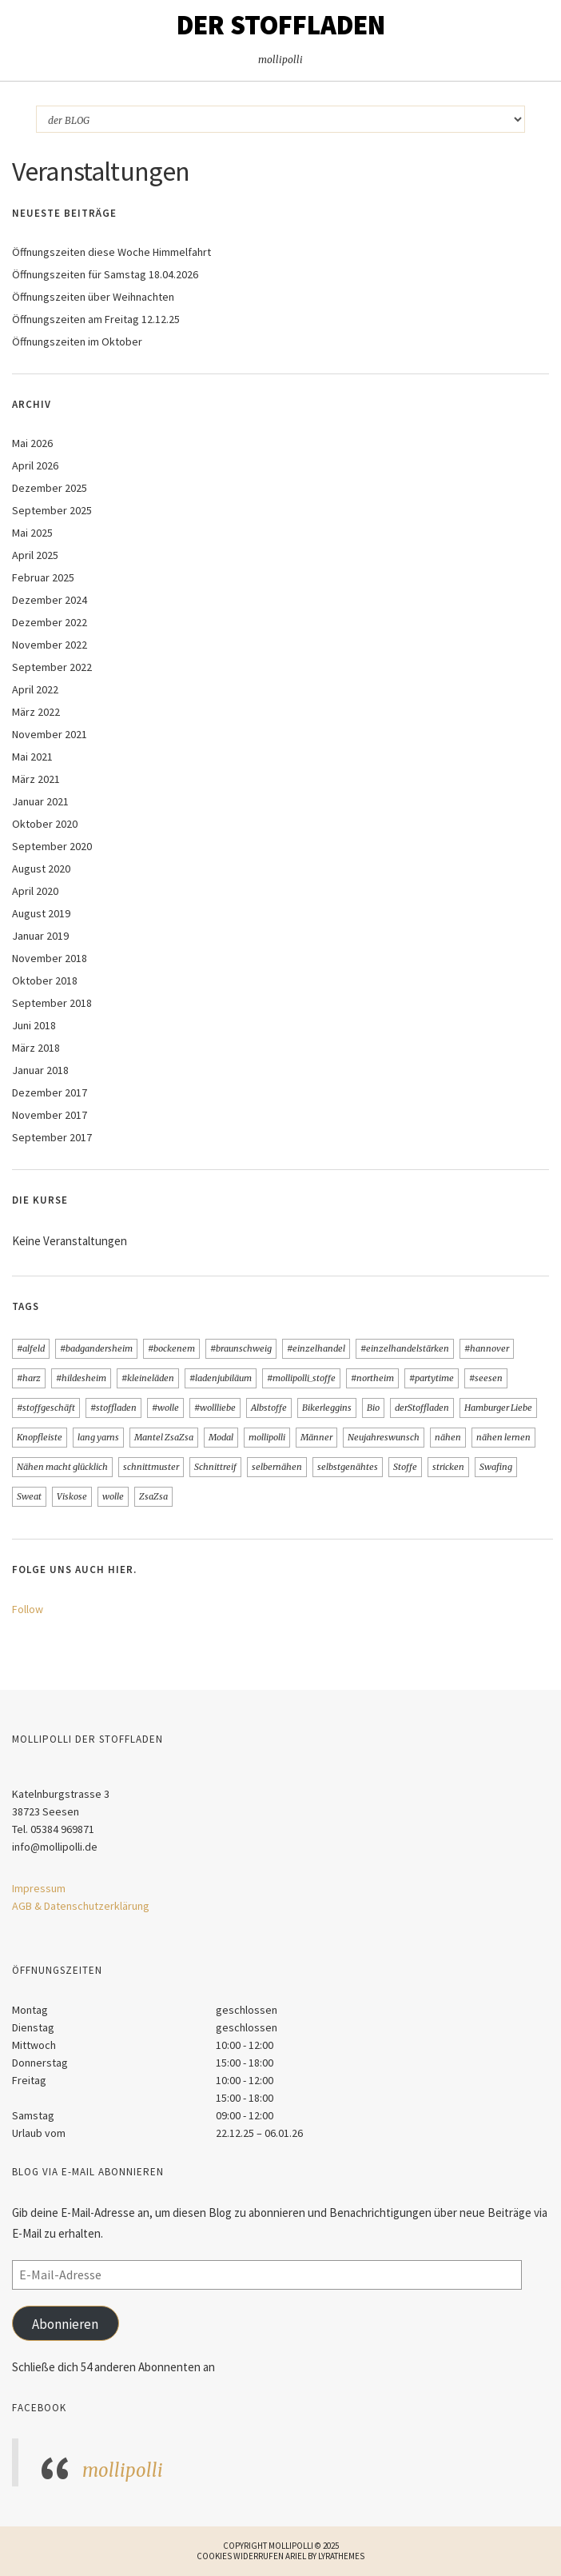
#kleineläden (147, 1378)
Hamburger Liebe (498, 1407)
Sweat (29, 1496)
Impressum (39, 1888)
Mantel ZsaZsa (163, 1437)
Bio (373, 1407)
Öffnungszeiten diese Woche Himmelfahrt (111, 252)
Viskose (72, 1496)
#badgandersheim (96, 1348)
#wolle (165, 1407)
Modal (221, 1437)
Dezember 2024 (49, 600)
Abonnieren (65, 2324)
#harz (29, 1378)
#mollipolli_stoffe (301, 1378)
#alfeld (31, 1348)
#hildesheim (81, 1378)
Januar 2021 (40, 801)
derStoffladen (422, 1407)
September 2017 (52, 1137)
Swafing (495, 1466)
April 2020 (35, 891)
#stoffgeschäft (46, 1407)
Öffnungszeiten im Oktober (77, 341)
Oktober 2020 (45, 824)
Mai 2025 (32, 532)
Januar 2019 (40, 936)
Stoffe (405, 1466)
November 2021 (49, 734)
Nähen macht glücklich (62, 1466)
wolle (113, 1496)
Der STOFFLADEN (281, 25)
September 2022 (52, 667)
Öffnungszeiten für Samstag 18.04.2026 (105, 274)
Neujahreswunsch (384, 1437)
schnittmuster (151, 1466)
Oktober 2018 (45, 980)
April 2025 (35, 555)
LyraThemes (341, 2556)
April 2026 (35, 465)
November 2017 (49, 1115)
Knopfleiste (39, 1437)
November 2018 (49, 958)
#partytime (431, 1378)
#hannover (486, 1348)
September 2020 (52, 846)
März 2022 (36, 712)
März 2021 (36, 779)
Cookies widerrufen (240, 2556)
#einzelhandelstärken (404, 1348)
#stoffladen (113, 1407)
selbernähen (277, 1466)
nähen (448, 1437)
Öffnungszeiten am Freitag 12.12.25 (96, 319)
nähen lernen (503, 1437)
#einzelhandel (316, 1348)
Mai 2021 (32, 756)
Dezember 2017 (49, 1092)
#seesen (486, 1378)
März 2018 (36, 1047)
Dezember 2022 (49, 622)
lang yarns (98, 1437)
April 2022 (35, 689)
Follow (27, 1609)
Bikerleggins (327, 1407)
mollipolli (267, 1437)
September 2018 (52, 1003)
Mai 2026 (32, 443)
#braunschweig (241, 1348)
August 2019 (41, 913)
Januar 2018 (40, 1070)
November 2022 (49, 644)
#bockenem (171, 1348)
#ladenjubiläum (220, 1378)
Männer (316, 1437)
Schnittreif (215, 1466)
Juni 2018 (34, 1025)
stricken (448, 1466)
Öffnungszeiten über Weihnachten (93, 297)
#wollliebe (215, 1407)
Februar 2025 (43, 577)
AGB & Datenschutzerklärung (80, 1906)
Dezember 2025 (49, 488)
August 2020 (41, 868)
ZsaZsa (153, 1496)
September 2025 (52, 510)
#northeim (372, 1378)
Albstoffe (269, 1407)
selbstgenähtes (347, 1466)
